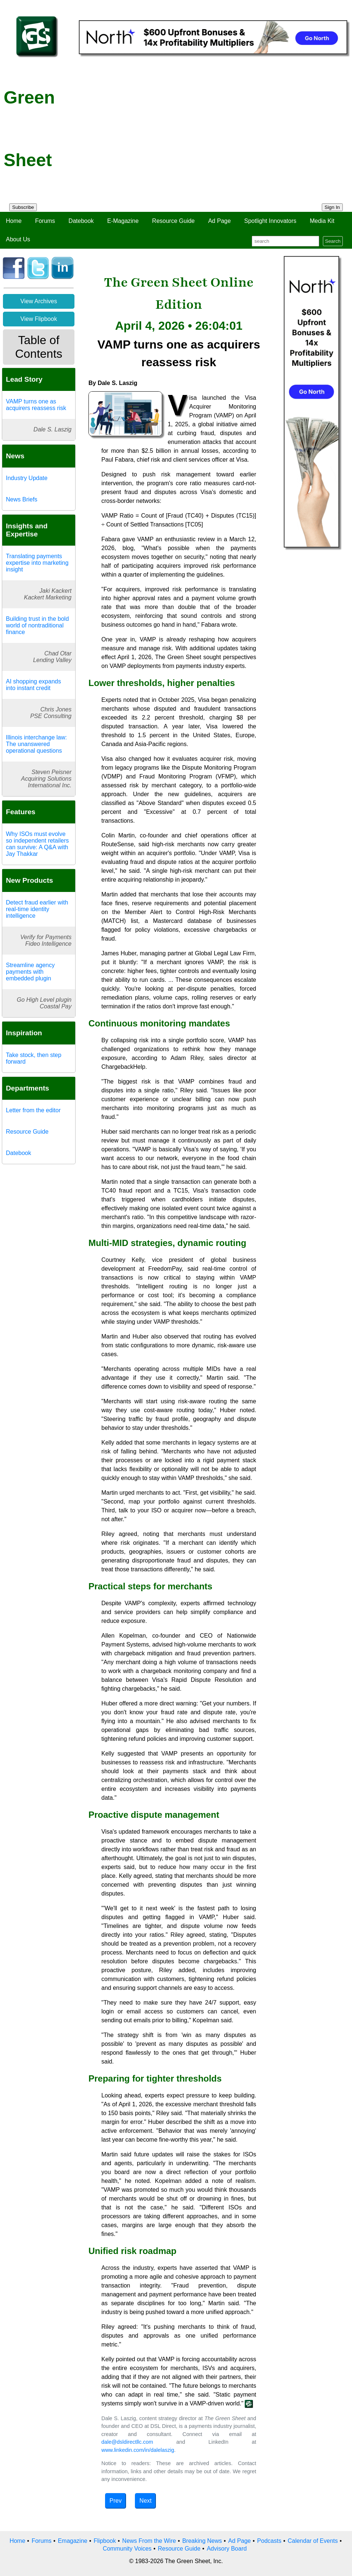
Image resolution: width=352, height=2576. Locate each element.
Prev (115, 2501)
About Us (18, 239)
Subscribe (23, 207)
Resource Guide (173, 221)
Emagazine (72, 2541)
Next (145, 2501)
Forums (45, 221)
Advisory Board (227, 2548)
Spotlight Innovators (270, 221)
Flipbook (105, 2541)
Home (14, 221)
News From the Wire (149, 2541)
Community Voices (127, 2548)
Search (333, 241)
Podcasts (269, 2541)
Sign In (332, 207)
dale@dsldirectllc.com (127, 2442)
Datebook (81, 221)
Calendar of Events (312, 2541)
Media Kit (322, 221)
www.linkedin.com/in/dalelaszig (137, 2450)
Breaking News (202, 2541)
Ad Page (219, 221)
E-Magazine (123, 221)
